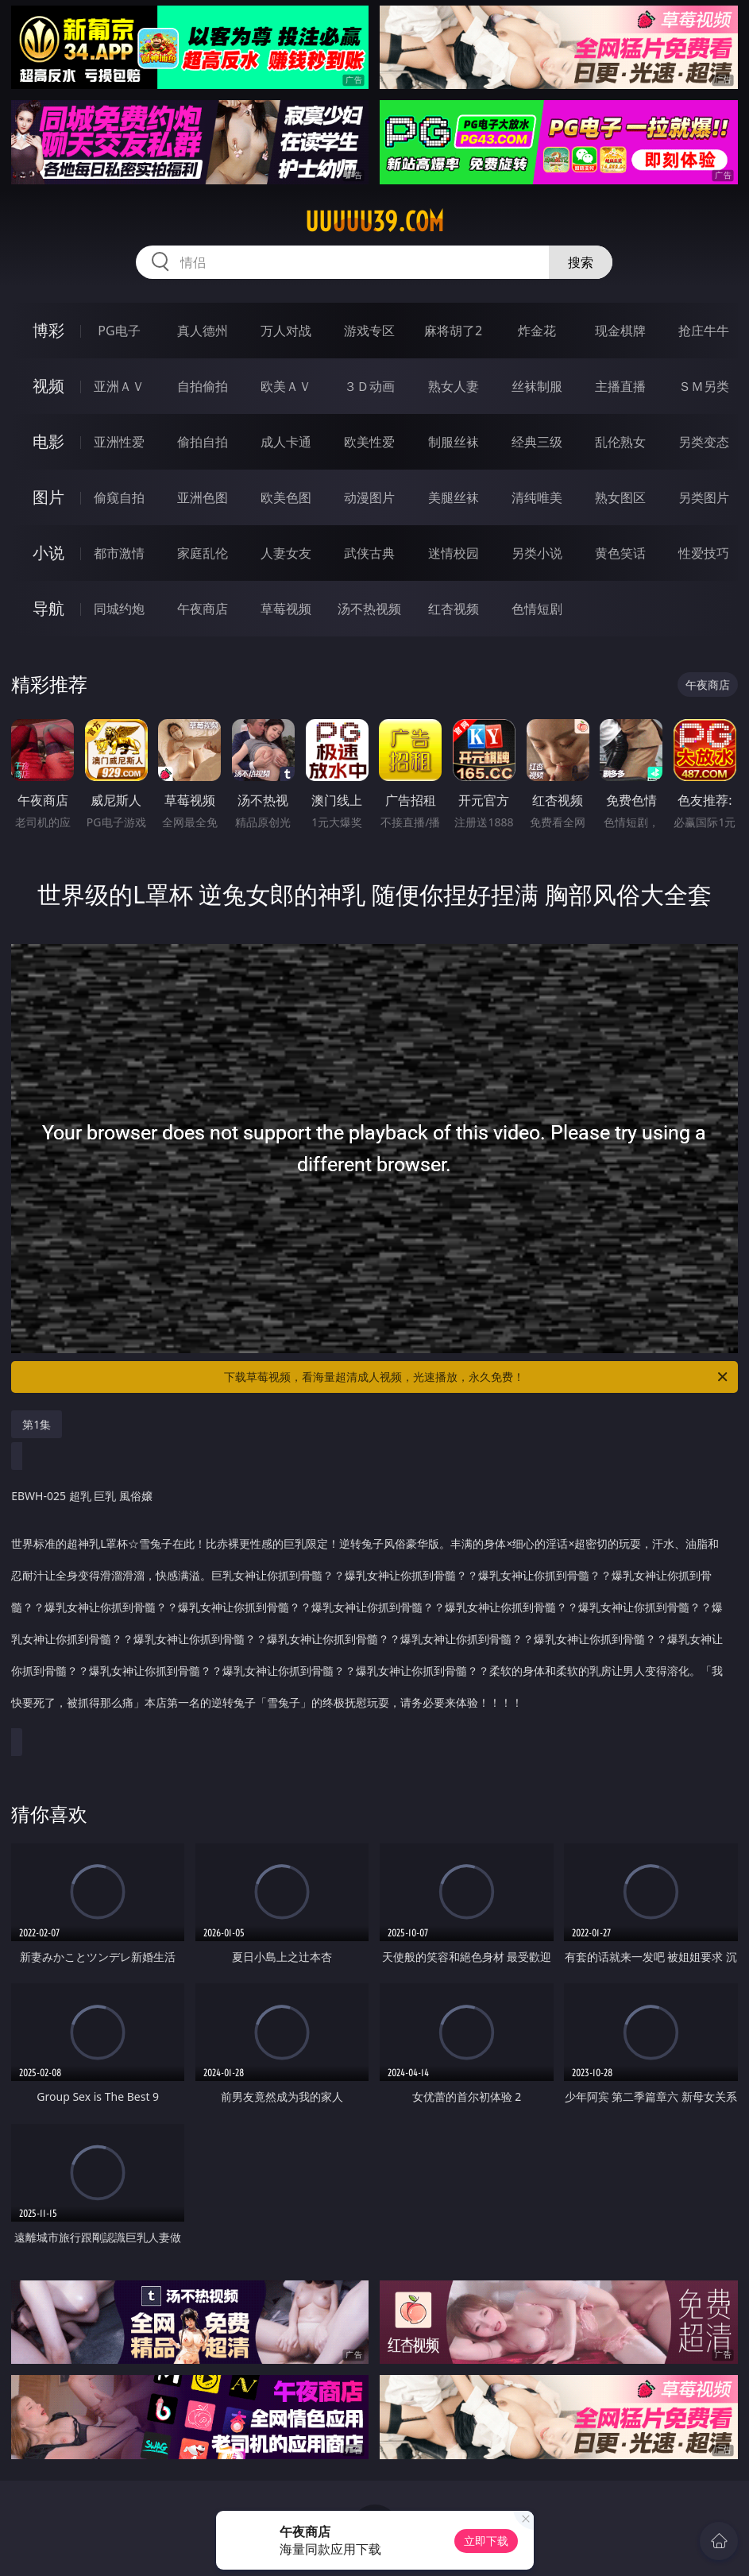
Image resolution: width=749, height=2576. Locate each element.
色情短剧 (537, 608)
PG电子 (119, 330)
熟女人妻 (453, 386)
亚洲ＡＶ (119, 386)
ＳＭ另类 (703, 386)
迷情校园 (453, 553)
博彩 (48, 330)
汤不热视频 (369, 608)
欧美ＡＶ (286, 386)
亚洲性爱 (119, 442)
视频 (48, 385)
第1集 (36, 1424)
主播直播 (620, 386)
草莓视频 (286, 608)
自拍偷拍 (202, 386)
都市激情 (119, 553)
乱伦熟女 (620, 442)
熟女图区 (620, 497)
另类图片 (703, 497)
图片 (48, 497)
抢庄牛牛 (703, 330)
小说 (48, 552)
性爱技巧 (703, 553)
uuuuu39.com (374, 222)
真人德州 (202, 330)
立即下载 (486, 2540)
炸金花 (537, 330)
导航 (48, 608)
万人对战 (286, 330)
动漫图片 (369, 497)
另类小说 (537, 553)
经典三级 (537, 442)
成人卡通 (286, 442)
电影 (48, 441)
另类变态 (703, 442)
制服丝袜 (453, 442)
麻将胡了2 (453, 330)
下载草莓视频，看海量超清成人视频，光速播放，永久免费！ (476, 1377)
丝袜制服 (537, 386)
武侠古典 (369, 553)
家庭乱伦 (202, 553)
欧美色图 (286, 497)
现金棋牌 (620, 330)
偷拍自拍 (202, 442)
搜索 (580, 262)
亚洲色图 (202, 497)
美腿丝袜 (453, 497)
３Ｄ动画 (369, 386)
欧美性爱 (369, 442)
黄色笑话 (620, 553)
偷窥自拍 (119, 497)
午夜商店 (202, 608)
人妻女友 (286, 553)
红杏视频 (453, 608)
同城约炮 (119, 608)
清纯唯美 (537, 497)
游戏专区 (369, 330)
